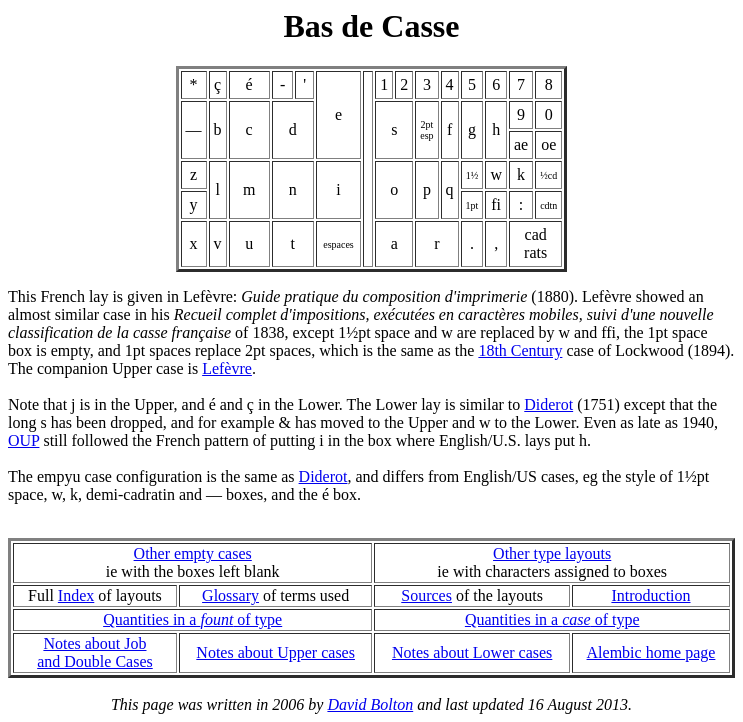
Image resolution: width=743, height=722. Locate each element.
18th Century (520, 350)
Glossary (230, 595)
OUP (23, 440)
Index (76, 595)
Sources (426, 595)
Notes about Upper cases (275, 652)
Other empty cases (193, 553)
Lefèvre (227, 368)
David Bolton (370, 704)
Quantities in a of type (192, 619)
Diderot (548, 404)
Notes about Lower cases (472, 652)
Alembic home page (651, 652)
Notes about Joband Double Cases (95, 652)
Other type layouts (552, 553)
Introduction (650, 595)
